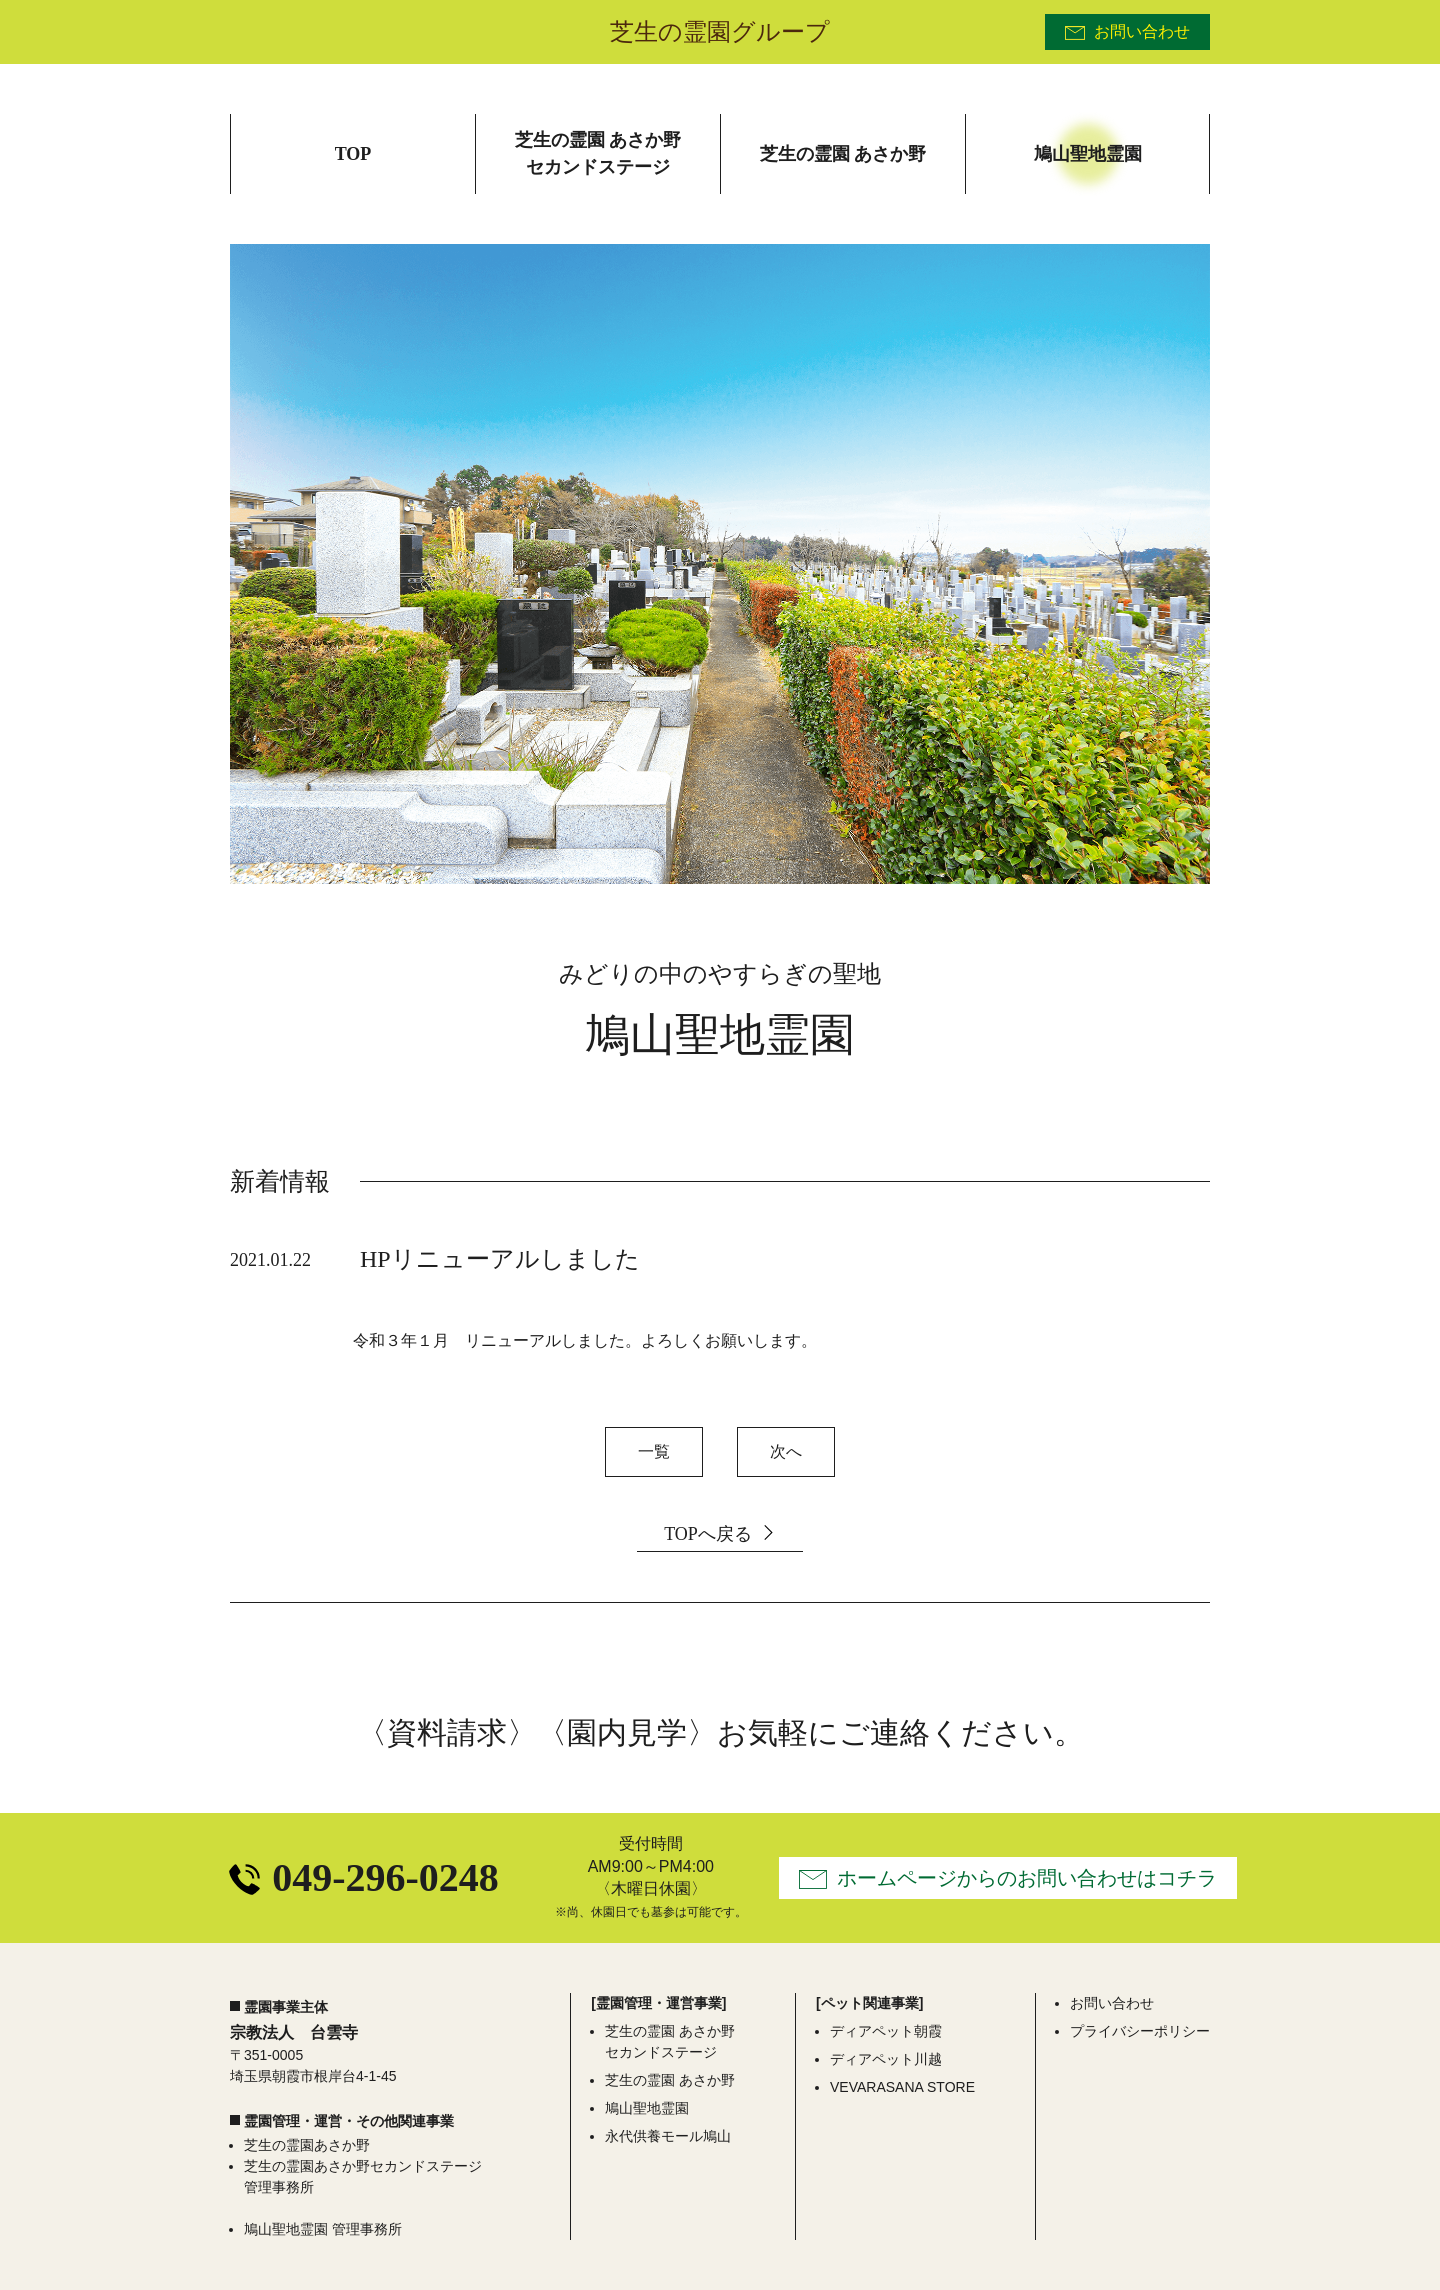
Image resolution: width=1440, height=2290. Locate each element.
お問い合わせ (1142, 31)
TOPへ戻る (708, 1534)
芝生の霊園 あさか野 (670, 2080)
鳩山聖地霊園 (647, 2108)
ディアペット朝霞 (886, 2031)
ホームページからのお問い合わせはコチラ (1027, 1878)
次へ (786, 1451)
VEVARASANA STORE (902, 2087)
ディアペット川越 (886, 2059)
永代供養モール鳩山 (668, 2136)
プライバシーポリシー (1140, 2031)
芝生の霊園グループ (720, 32)
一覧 (654, 1451)
